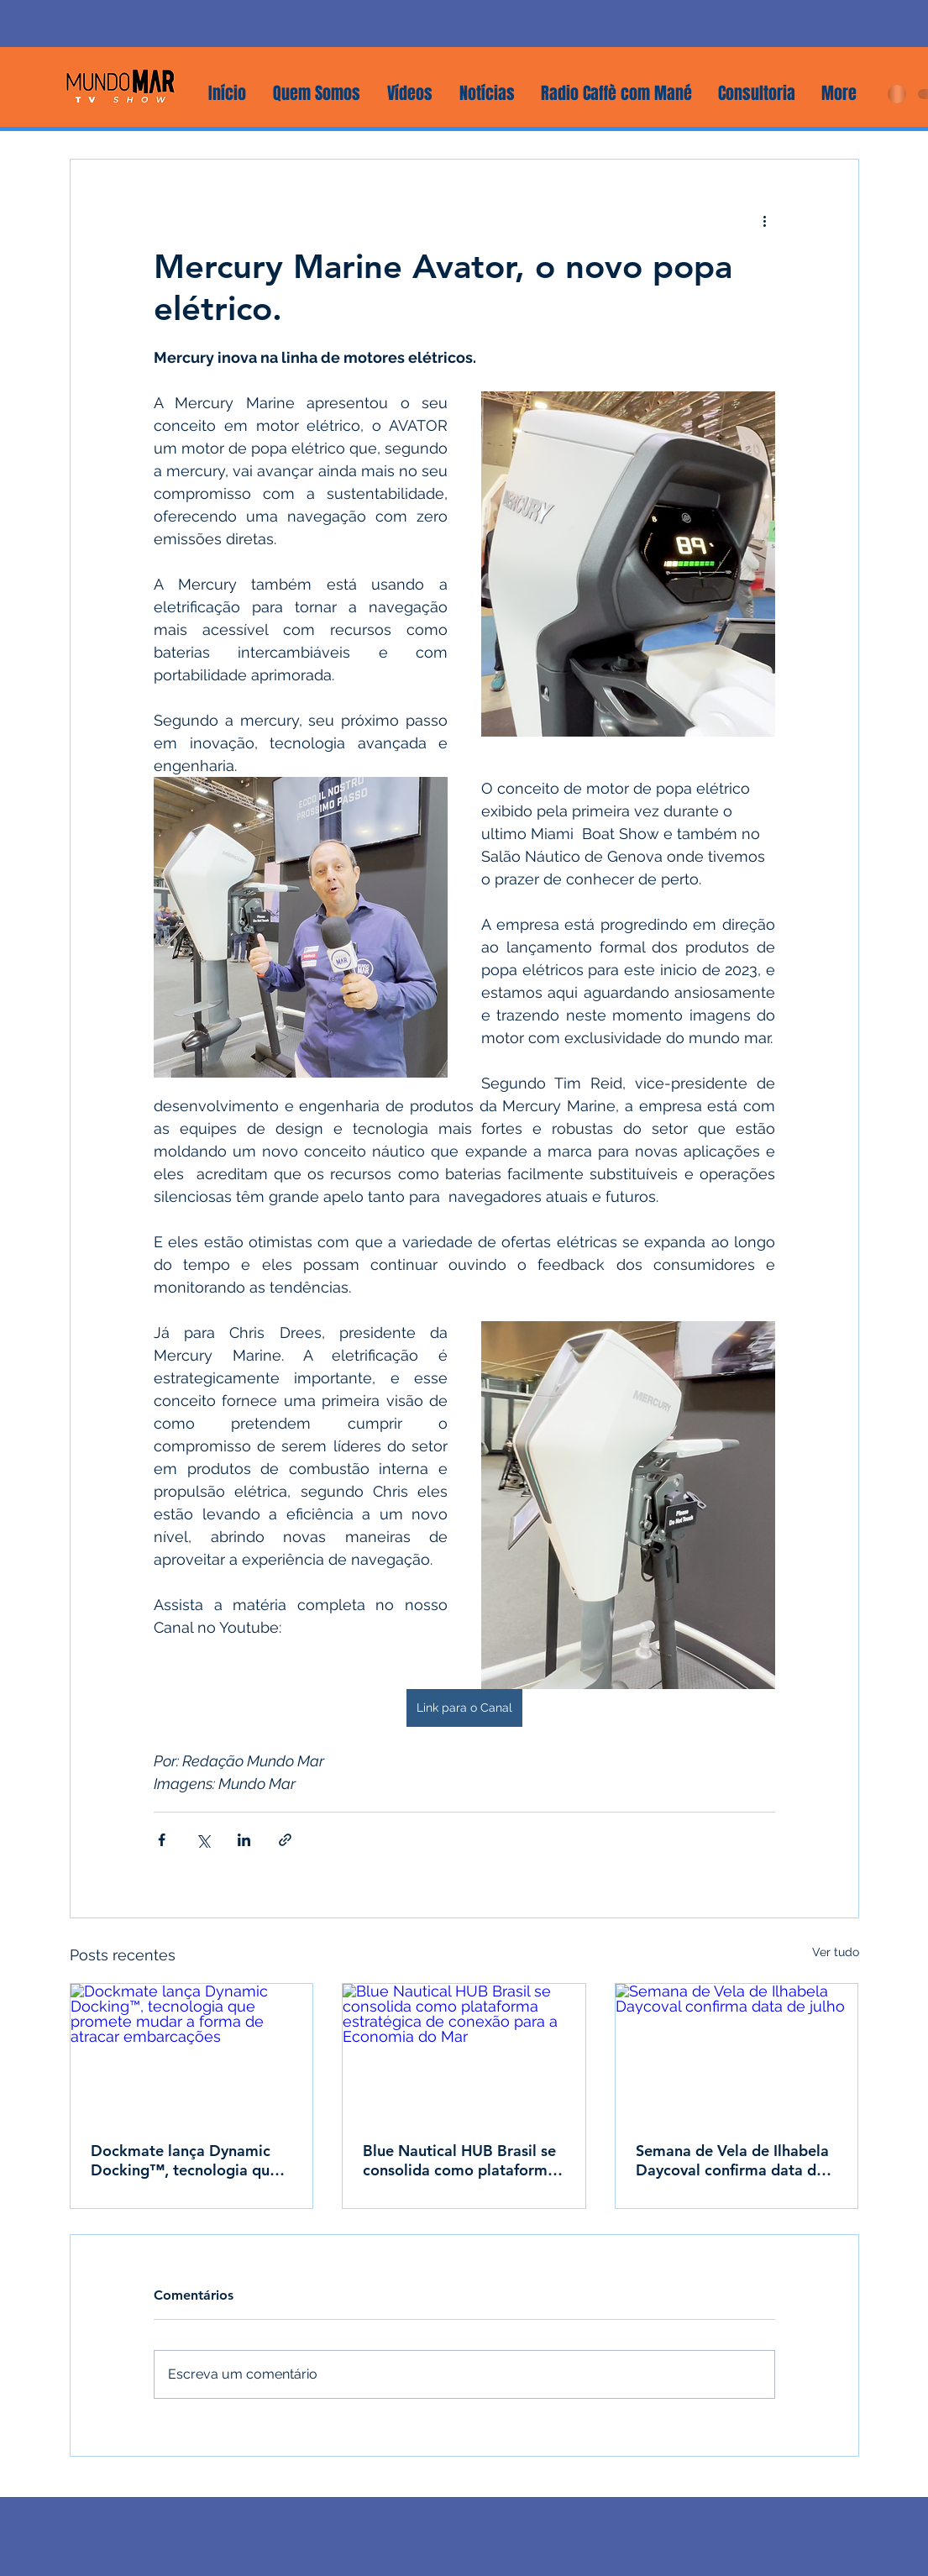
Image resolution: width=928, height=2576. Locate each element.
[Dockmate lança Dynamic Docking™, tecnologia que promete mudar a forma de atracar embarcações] (192, 2052)
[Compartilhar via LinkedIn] (244, 1840)
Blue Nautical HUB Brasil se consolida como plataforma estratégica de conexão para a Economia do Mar (463, 2160)
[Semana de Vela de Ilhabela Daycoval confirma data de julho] (737, 2052)
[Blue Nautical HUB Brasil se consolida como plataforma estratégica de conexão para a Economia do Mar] (464, 2052)
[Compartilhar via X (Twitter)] (203, 1840)
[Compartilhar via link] (285, 1840)
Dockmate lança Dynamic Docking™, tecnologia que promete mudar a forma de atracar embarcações (186, 2160)
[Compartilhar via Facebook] (162, 1840)
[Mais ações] (765, 220)
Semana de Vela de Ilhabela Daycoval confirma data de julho (732, 2160)
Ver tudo (835, 1952)
